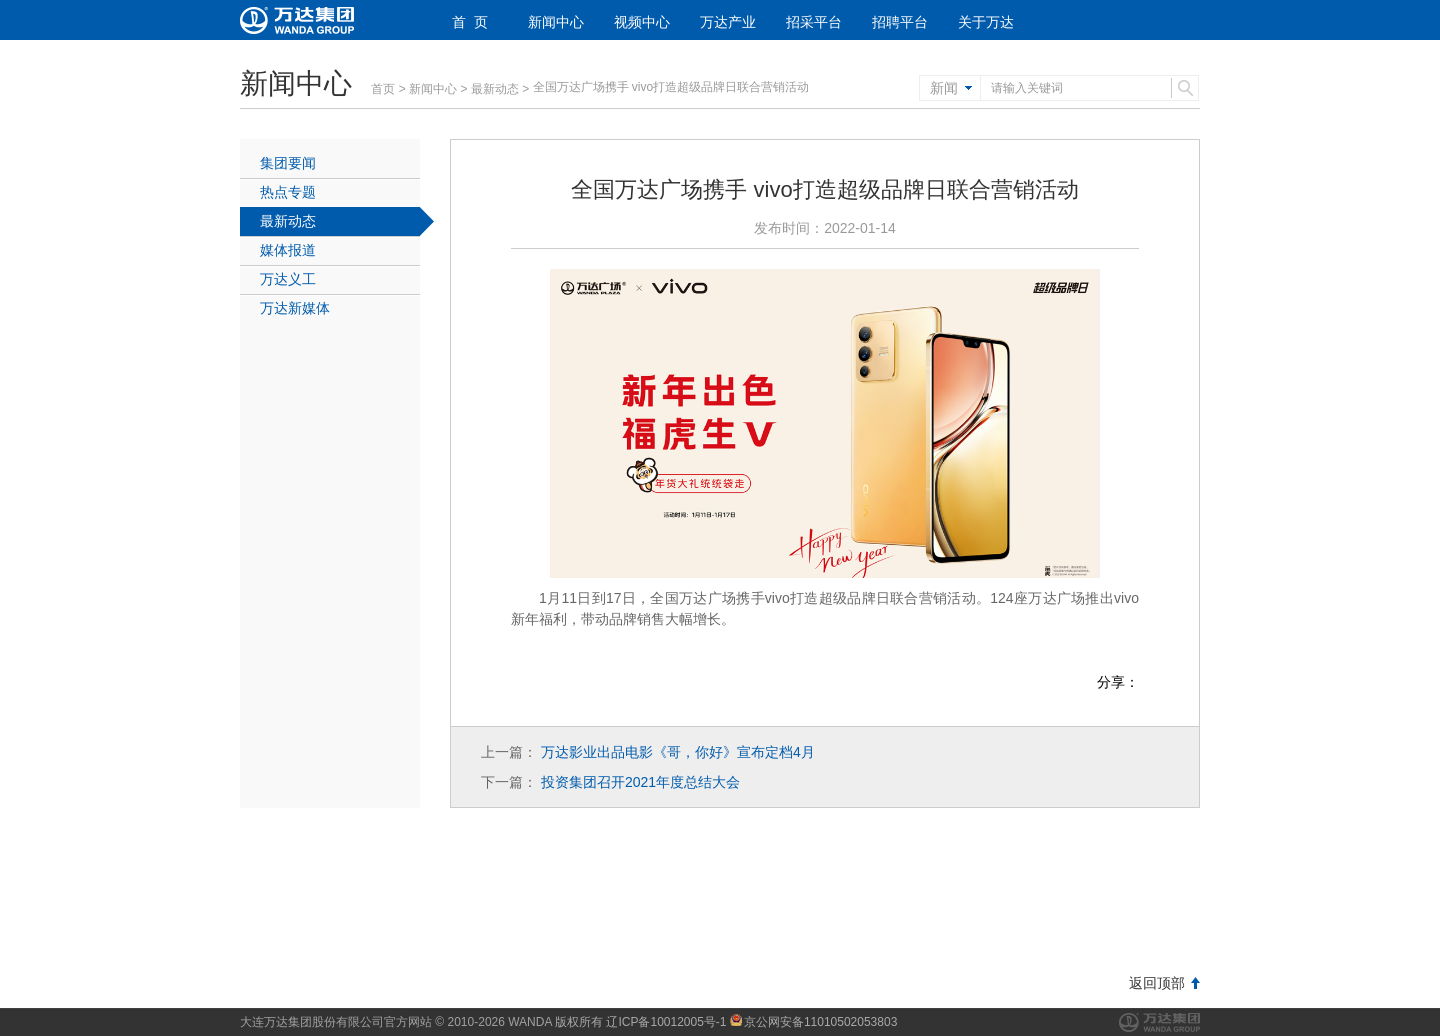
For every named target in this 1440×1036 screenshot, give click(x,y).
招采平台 (814, 22)
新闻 (944, 88)
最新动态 (495, 89)
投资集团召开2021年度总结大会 (640, 782)
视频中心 (642, 22)
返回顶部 (1157, 983)
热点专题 (288, 192)
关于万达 (986, 22)
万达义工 (288, 279)
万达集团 (1159, 1022)
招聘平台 (900, 22)
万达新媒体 (295, 308)
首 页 (470, 22)
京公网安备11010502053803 (813, 1022)
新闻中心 (556, 22)
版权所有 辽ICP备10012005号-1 (640, 1022)
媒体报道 (288, 250)
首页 (383, 89)
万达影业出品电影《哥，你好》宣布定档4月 (678, 752)
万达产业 (728, 22)
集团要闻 (288, 163)
